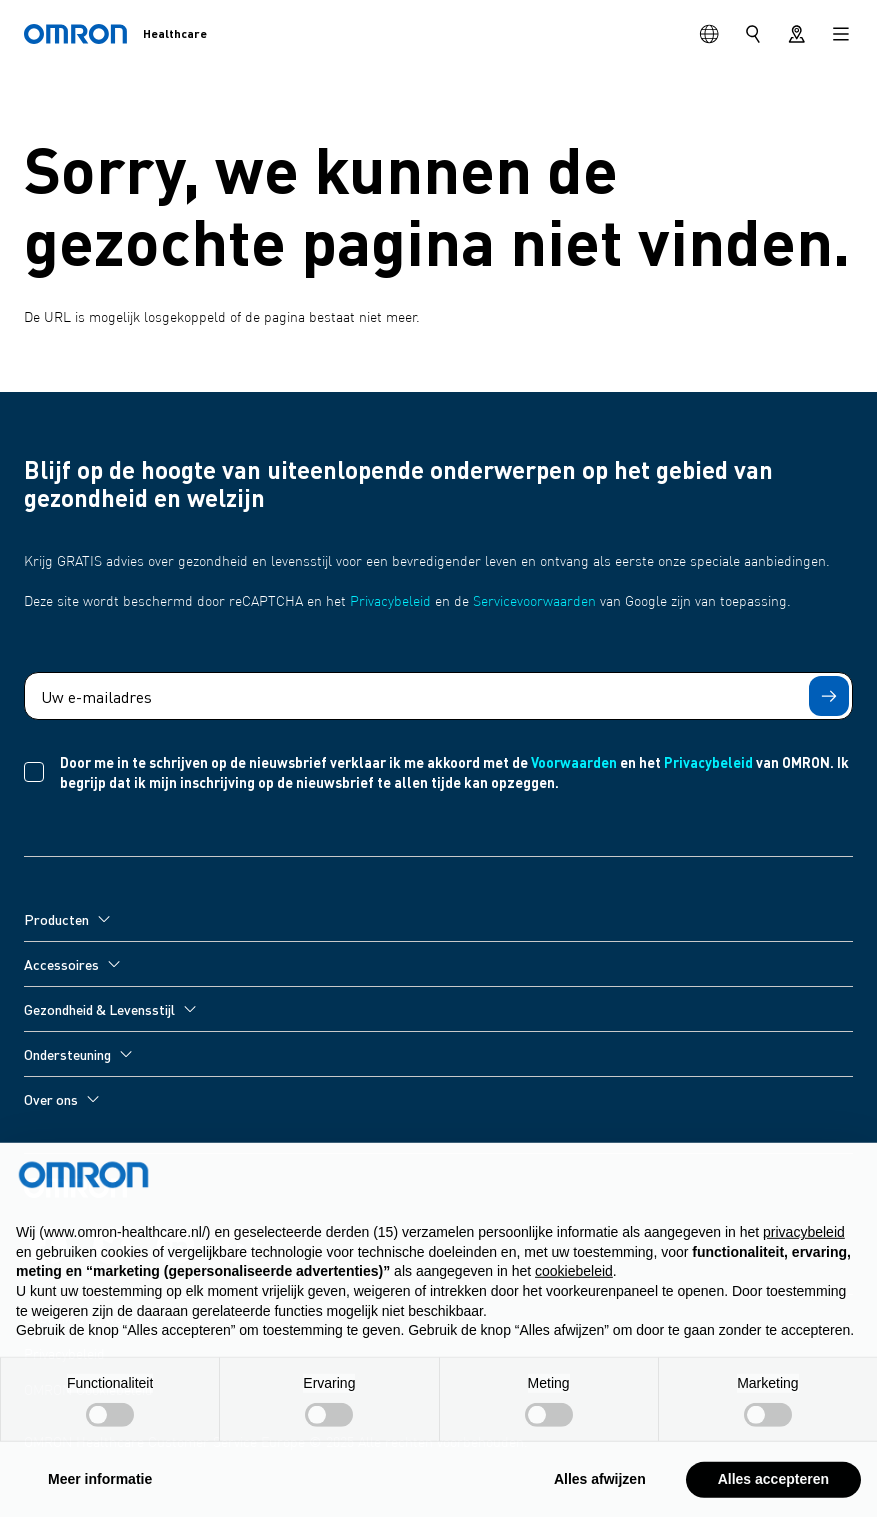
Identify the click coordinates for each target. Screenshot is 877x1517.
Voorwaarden (574, 762)
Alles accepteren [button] (773, 1488)
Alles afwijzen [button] (600, 1488)
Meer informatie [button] (100, 1488)
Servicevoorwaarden (534, 602)
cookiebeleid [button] (574, 1280)
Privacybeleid (390, 602)
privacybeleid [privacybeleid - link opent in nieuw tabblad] (804, 1241)
